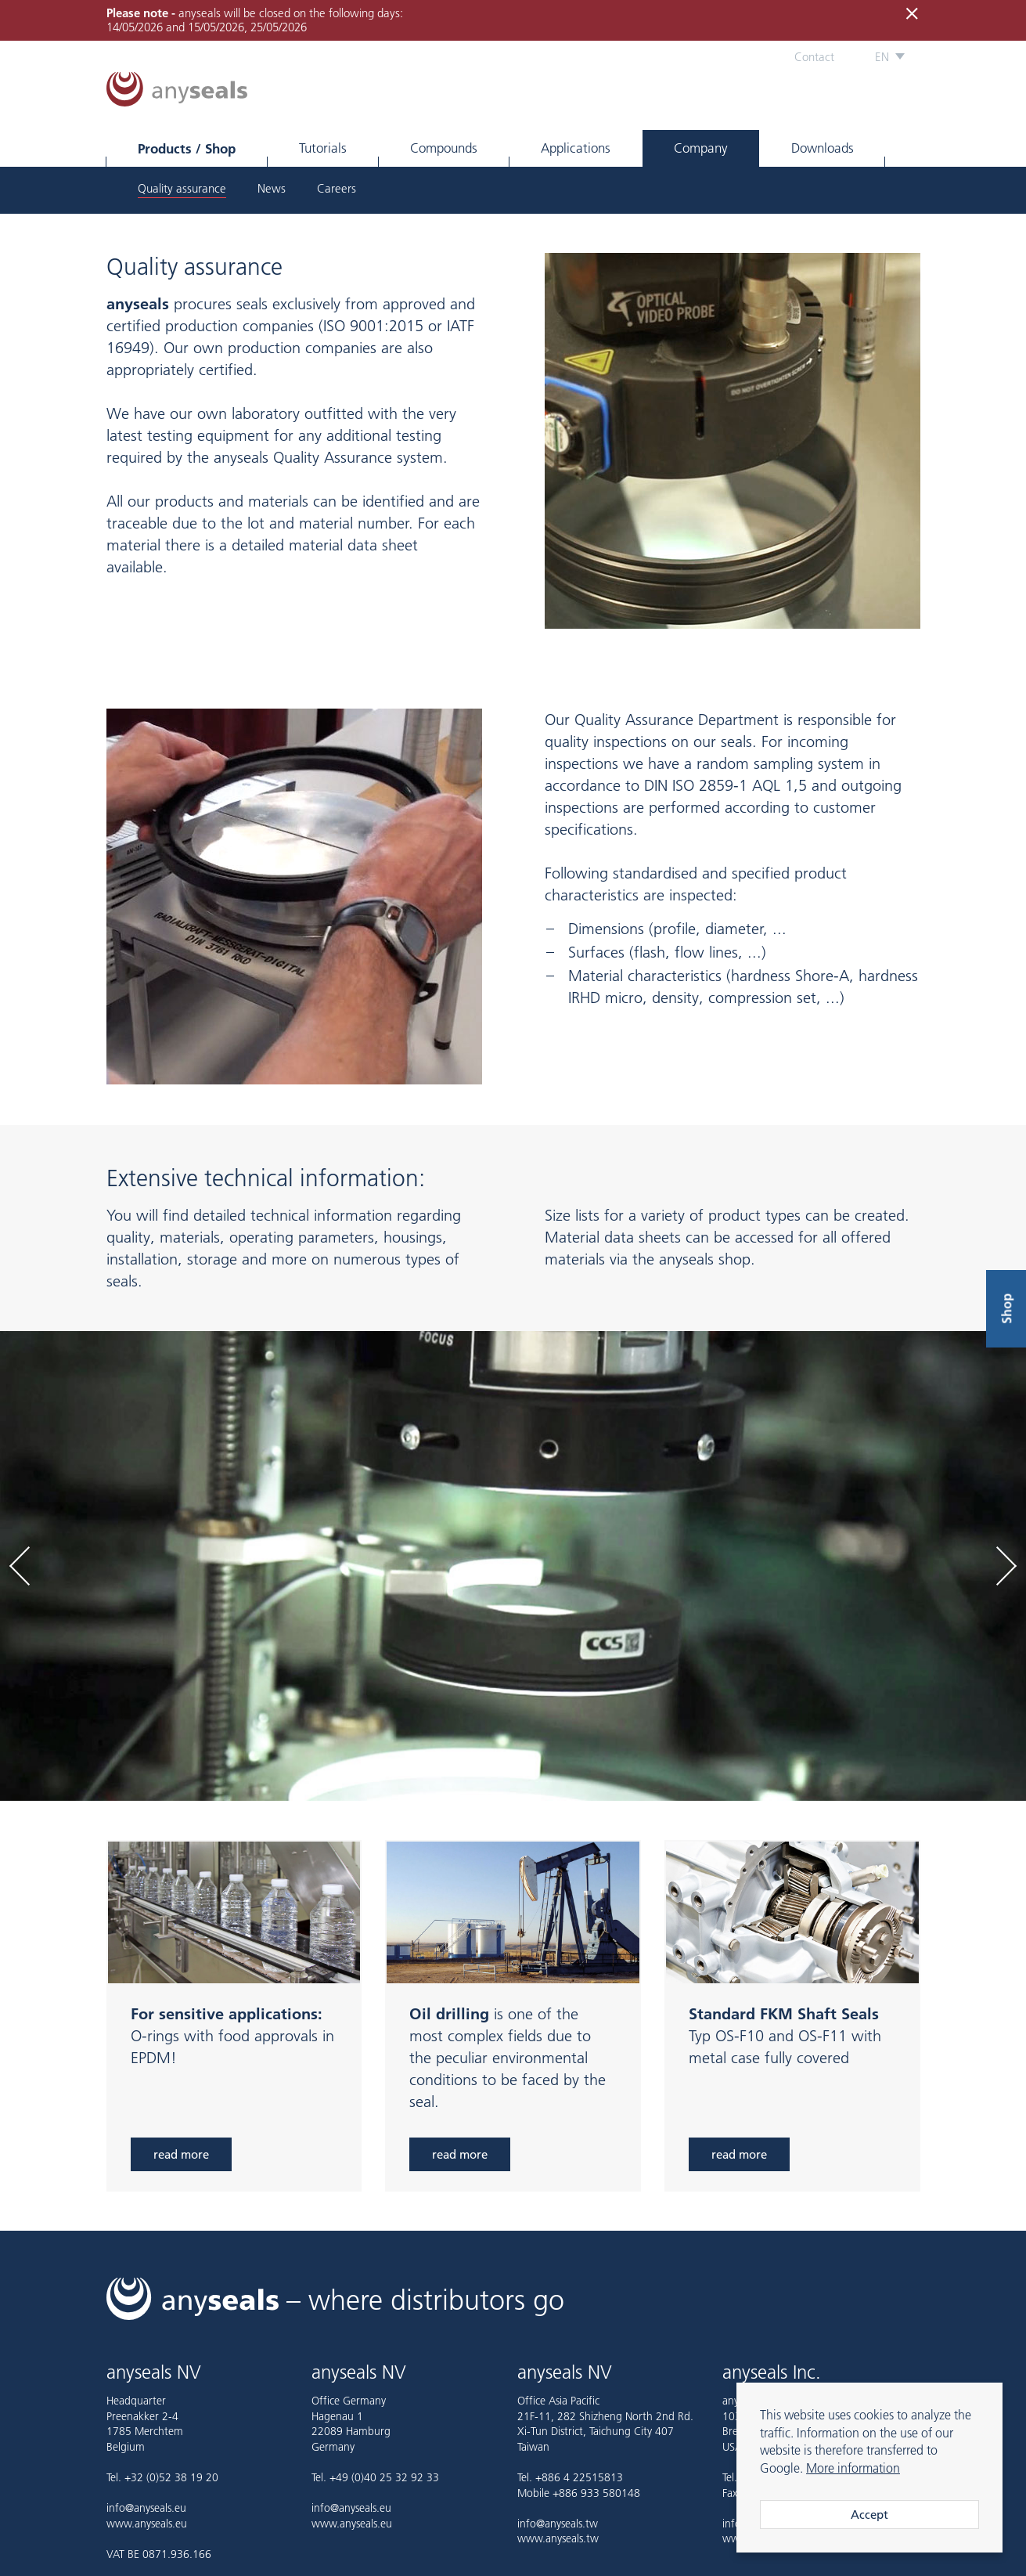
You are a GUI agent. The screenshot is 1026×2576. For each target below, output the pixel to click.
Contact (814, 56)
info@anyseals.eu (146, 2508)
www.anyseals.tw (558, 2538)
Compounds (443, 148)
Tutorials (323, 148)
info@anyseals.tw (557, 2523)
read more (181, 2154)
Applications (575, 148)
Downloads (822, 148)
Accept (869, 2514)
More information (853, 2468)
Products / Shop (187, 148)
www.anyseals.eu (146, 2523)
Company (701, 148)
